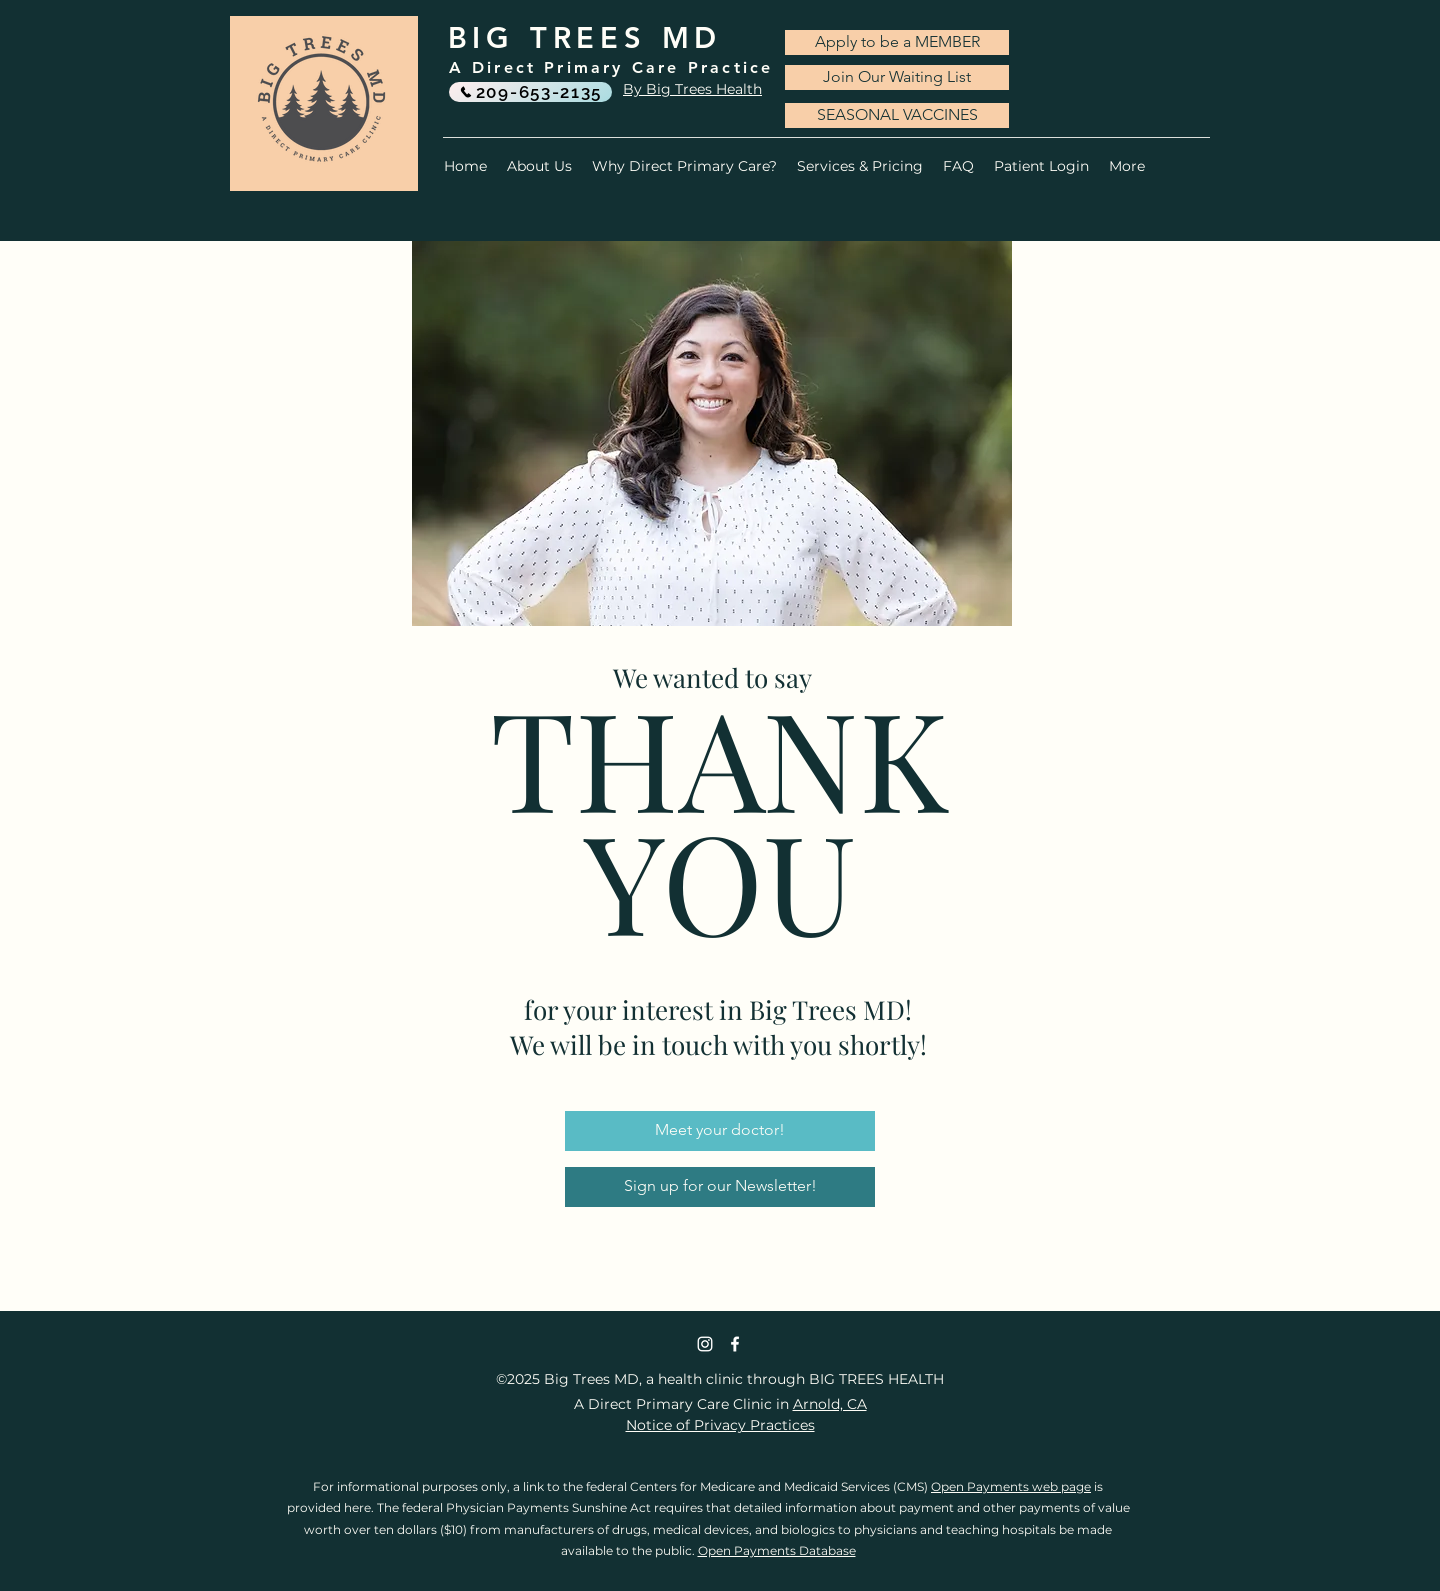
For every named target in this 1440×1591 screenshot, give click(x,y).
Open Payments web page (1011, 1486)
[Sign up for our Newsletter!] (720, 1187)
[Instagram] (705, 1344)
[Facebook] (735, 1344)
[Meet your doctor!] (720, 1131)
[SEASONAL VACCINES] (897, 115)
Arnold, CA (830, 1404)
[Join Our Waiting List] (897, 77)
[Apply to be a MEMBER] (897, 42)
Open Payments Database (777, 1550)
